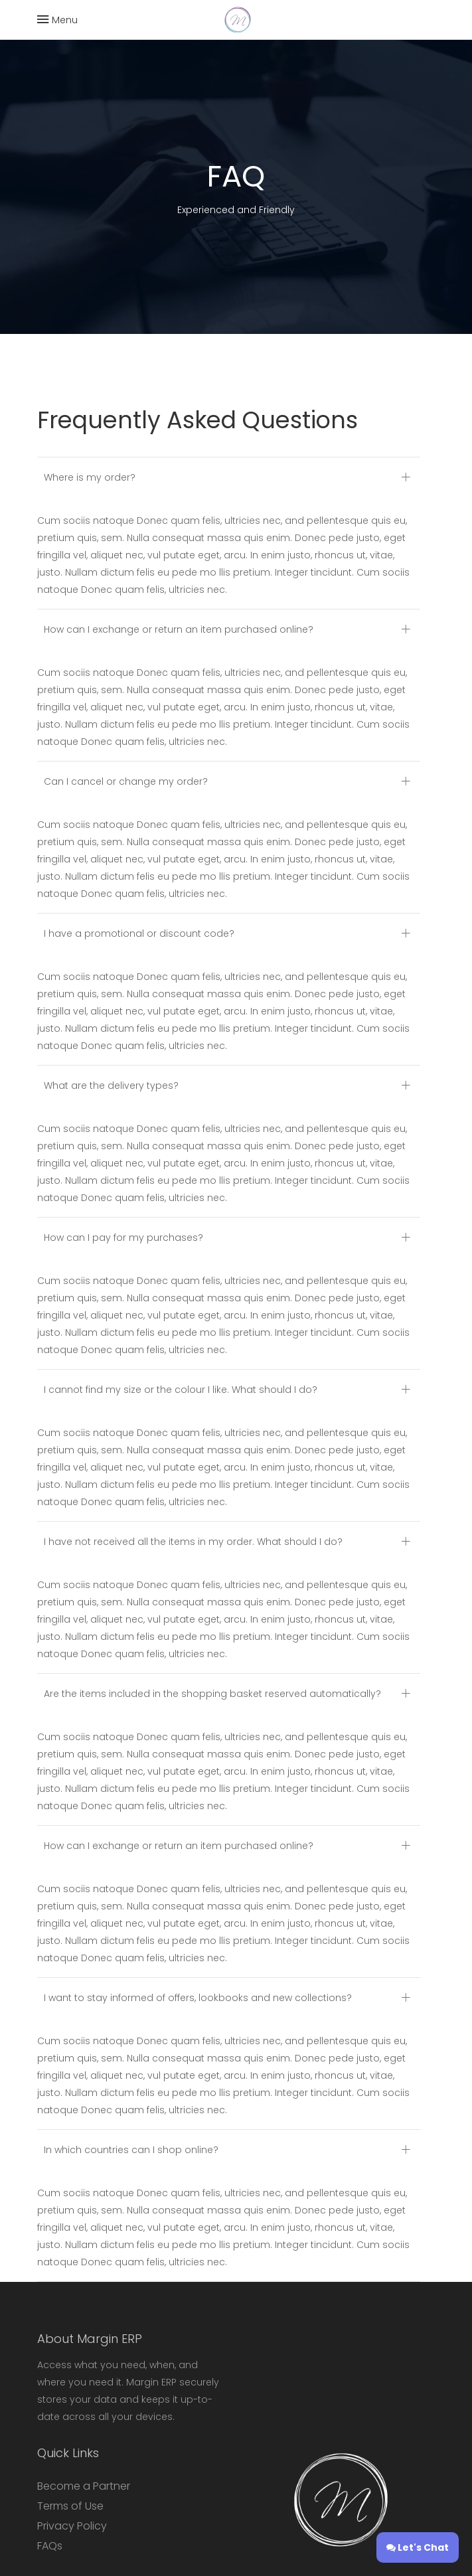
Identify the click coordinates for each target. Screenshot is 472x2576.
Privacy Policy (72, 2526)
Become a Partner (83, 2486)
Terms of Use (70, 2506)
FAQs (49, 2545)
